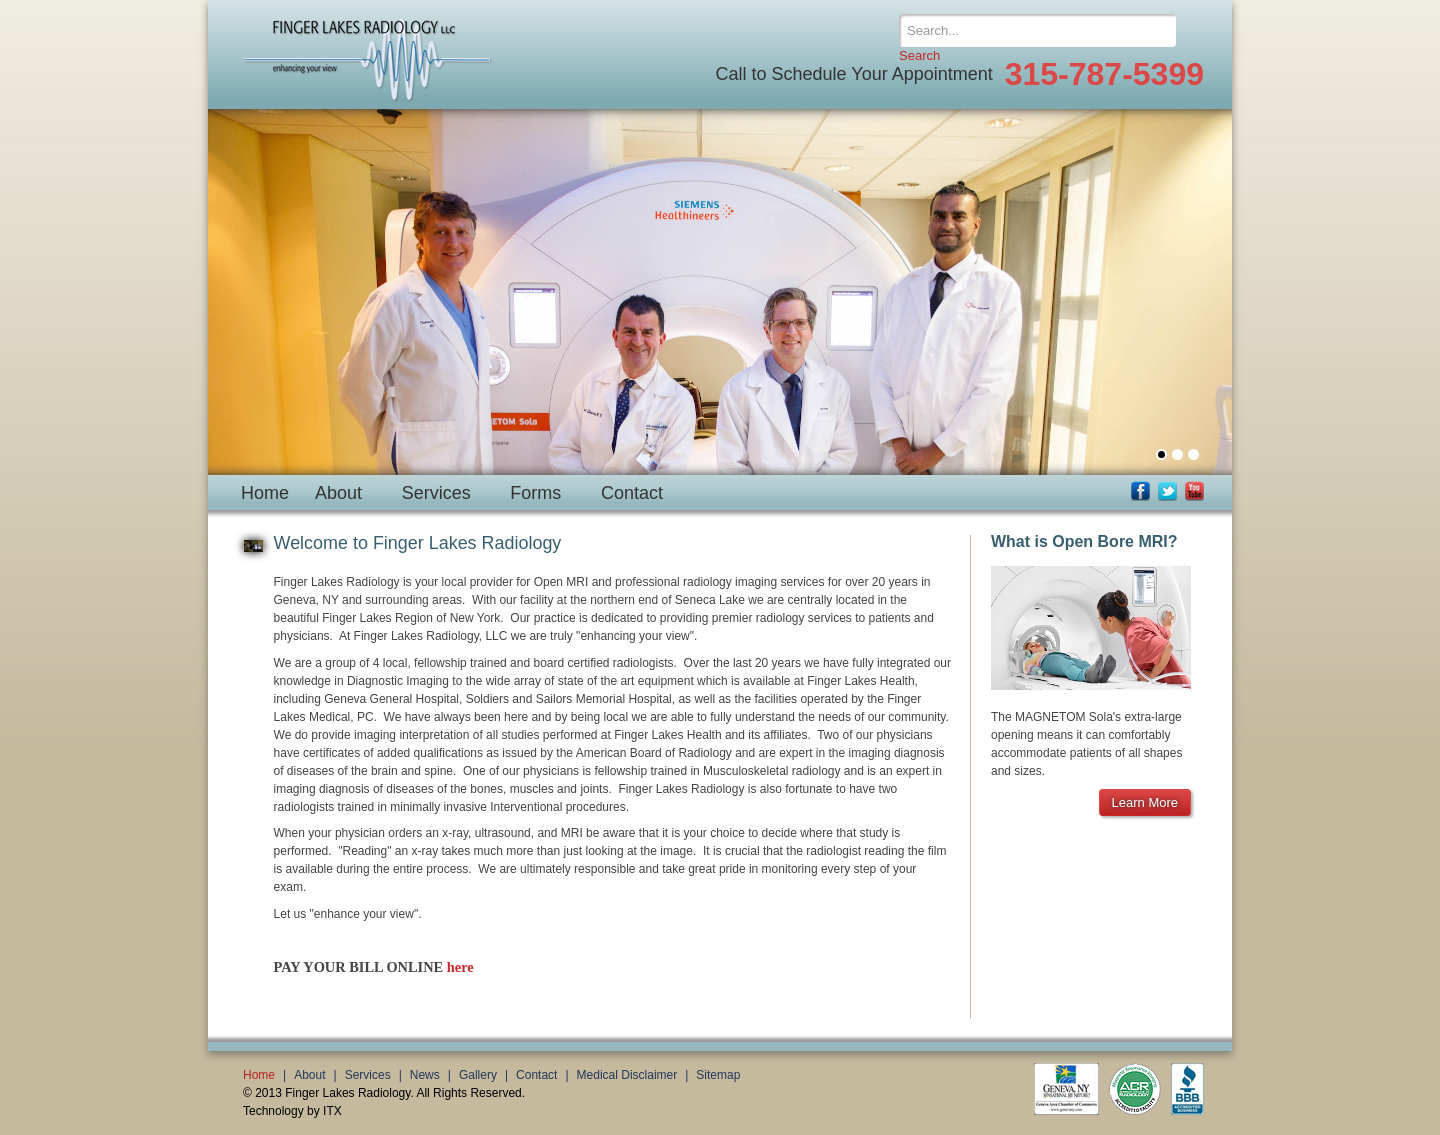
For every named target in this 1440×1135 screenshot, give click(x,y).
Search (919, 55)
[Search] (1037, 30)
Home (265, 493)
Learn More (1145, 802)
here (460, 967)
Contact (632, 493)
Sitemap (718, 1075)
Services (436, 493)
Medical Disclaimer (627, 1075)
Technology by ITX (292, 1111)
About (338, 493)
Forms (535, 493)
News (425, 1075)
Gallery (478, 1075)
